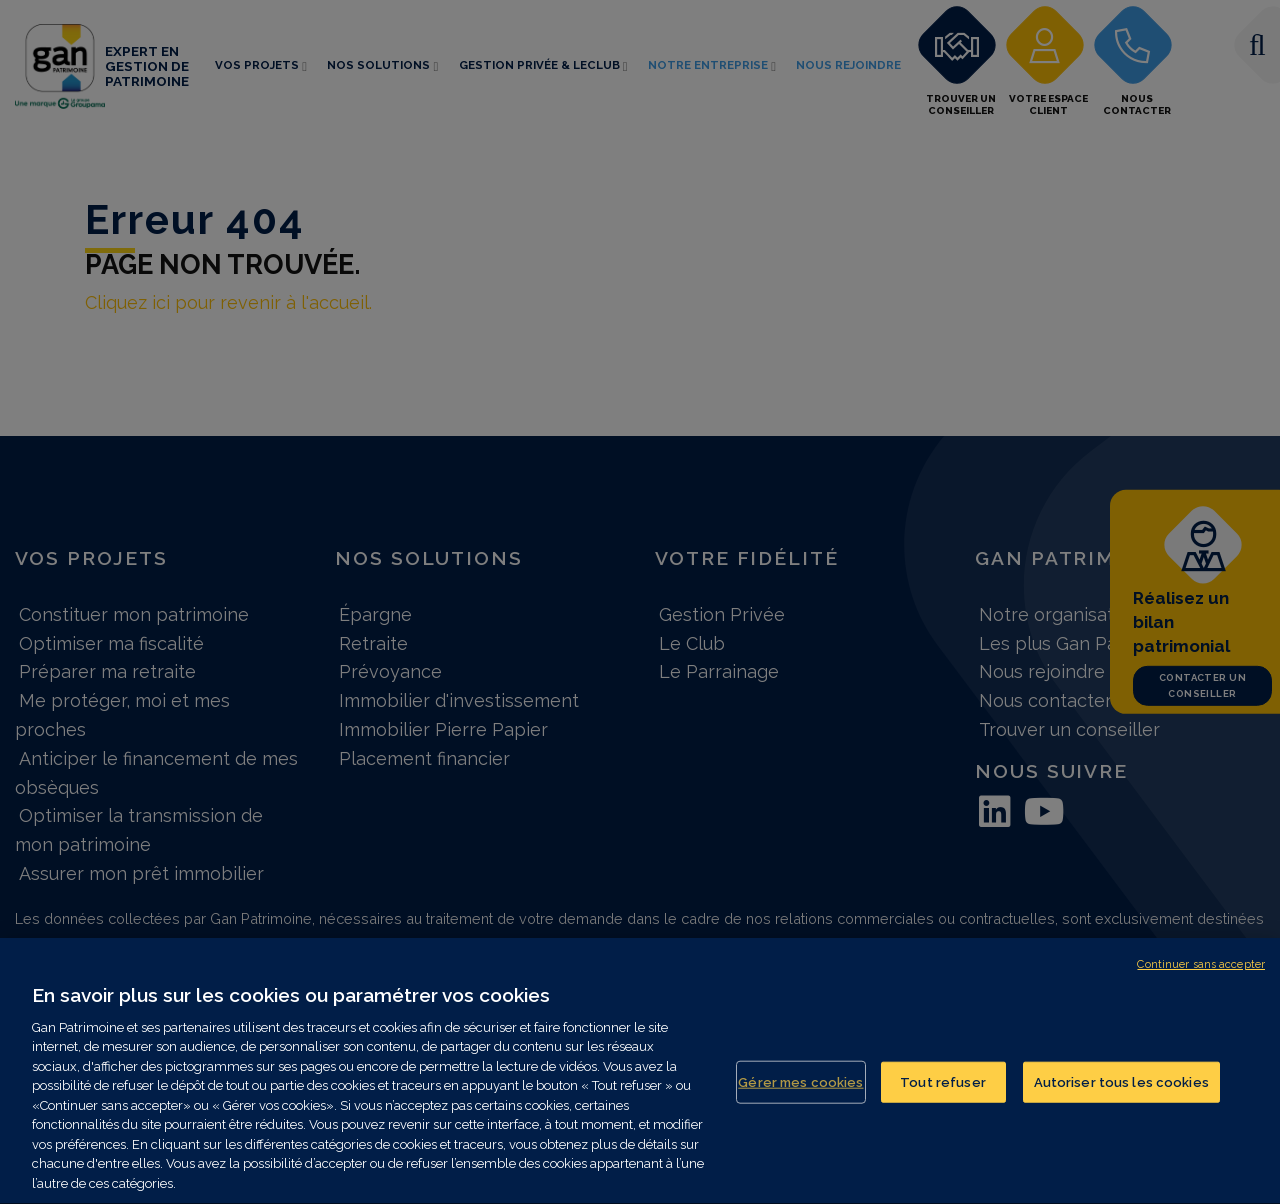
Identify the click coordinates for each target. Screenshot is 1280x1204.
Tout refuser (943, 1092)
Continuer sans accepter (1201, 975)
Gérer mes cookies (800, 1092)
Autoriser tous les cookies (1121, 1092)
